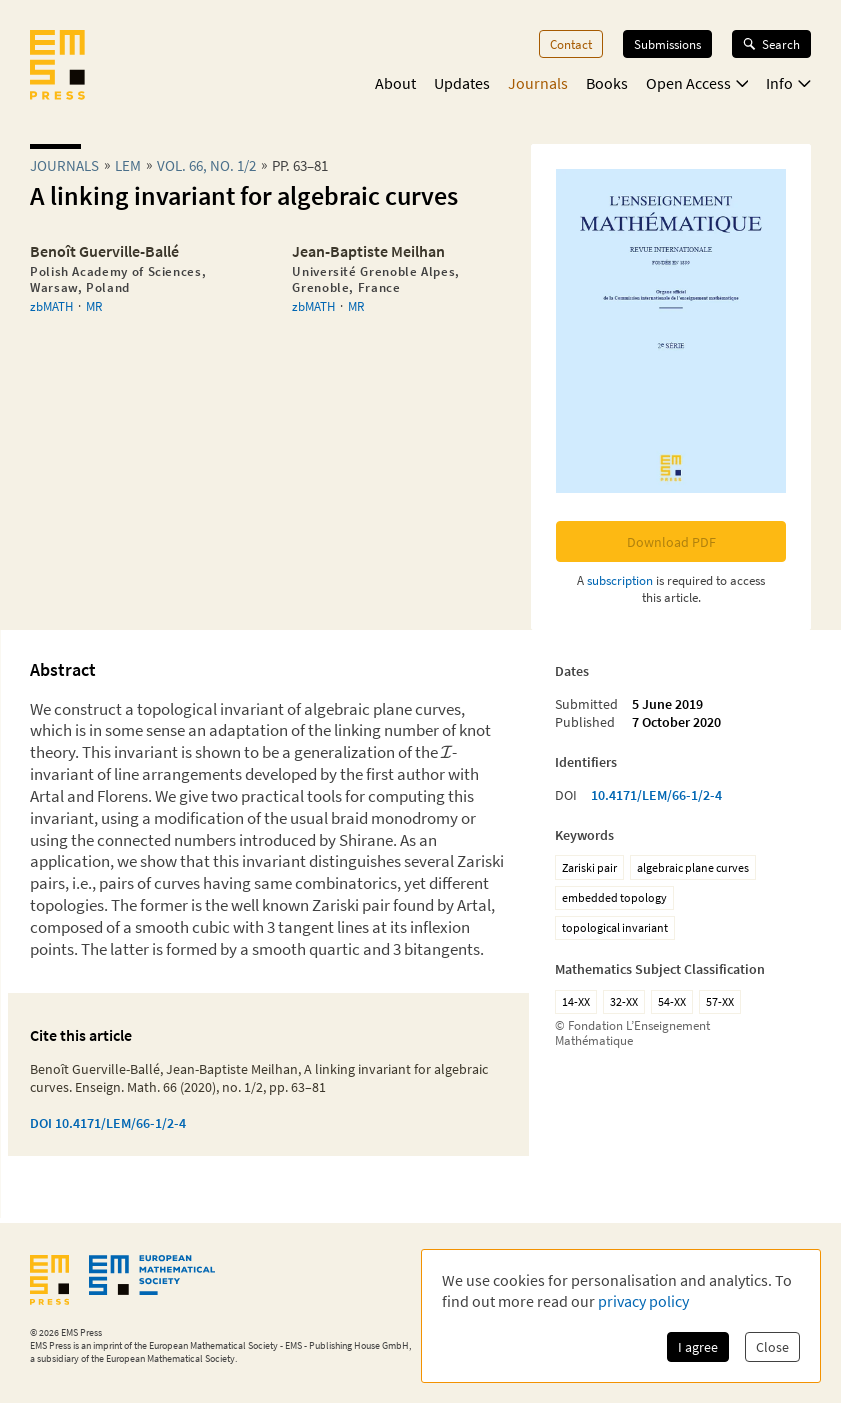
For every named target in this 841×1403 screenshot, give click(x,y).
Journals (538, 83)
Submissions (667, 44)
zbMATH (51, 306)
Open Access (697, 83)
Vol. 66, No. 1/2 (206, 165)
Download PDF (671, 542)
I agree (698, 1347)
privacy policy (643, 1301)
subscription (620, 580)
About (395, 83)
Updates (462, 83)
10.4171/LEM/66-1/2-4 (656, 795)
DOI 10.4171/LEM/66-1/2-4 (108, 1123)
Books (607, 83)
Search (771, 44)
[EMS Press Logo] (57, 67)
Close (772, 1347)
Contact (571, 44)
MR (94, 306)
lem (128, 165)
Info (788, 83)
